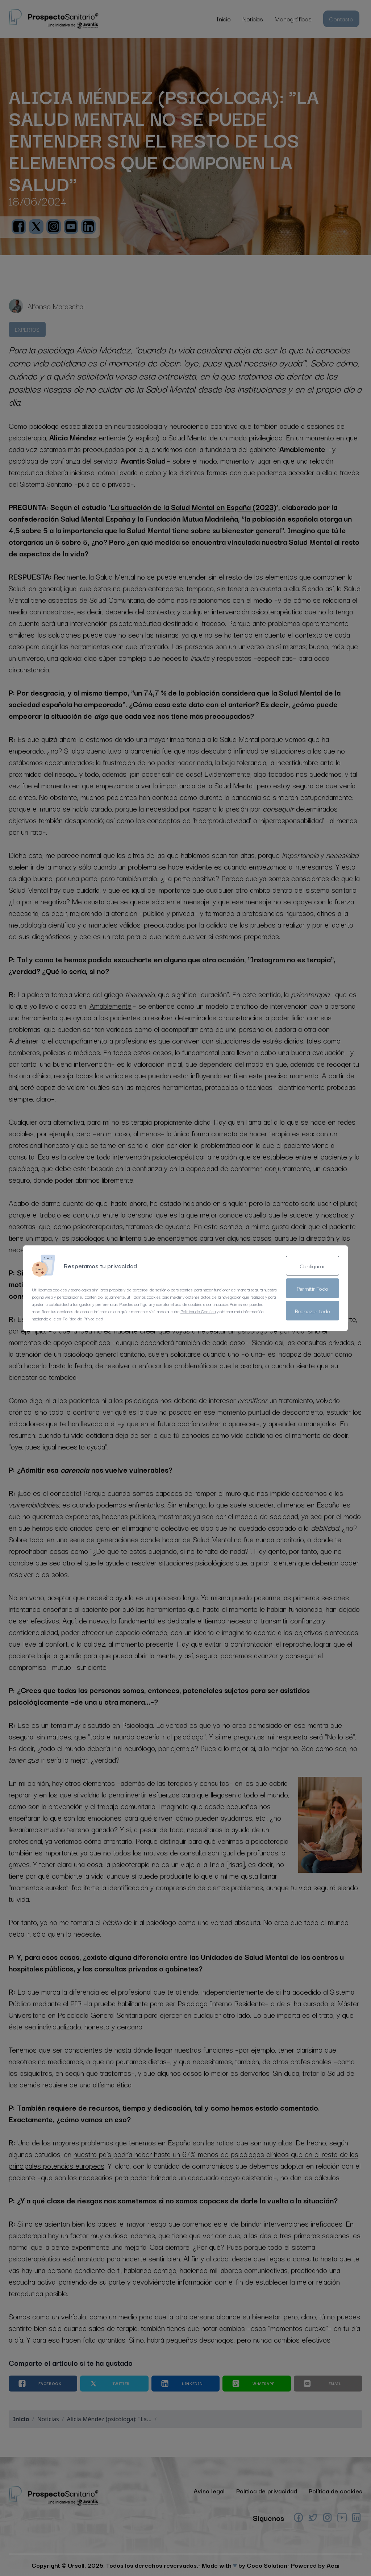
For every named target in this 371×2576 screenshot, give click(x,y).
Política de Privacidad (83, 1318)
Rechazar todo (312, 1310)
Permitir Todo (312, 1288)
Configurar (312, 1265)
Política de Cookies (198, 1311)
